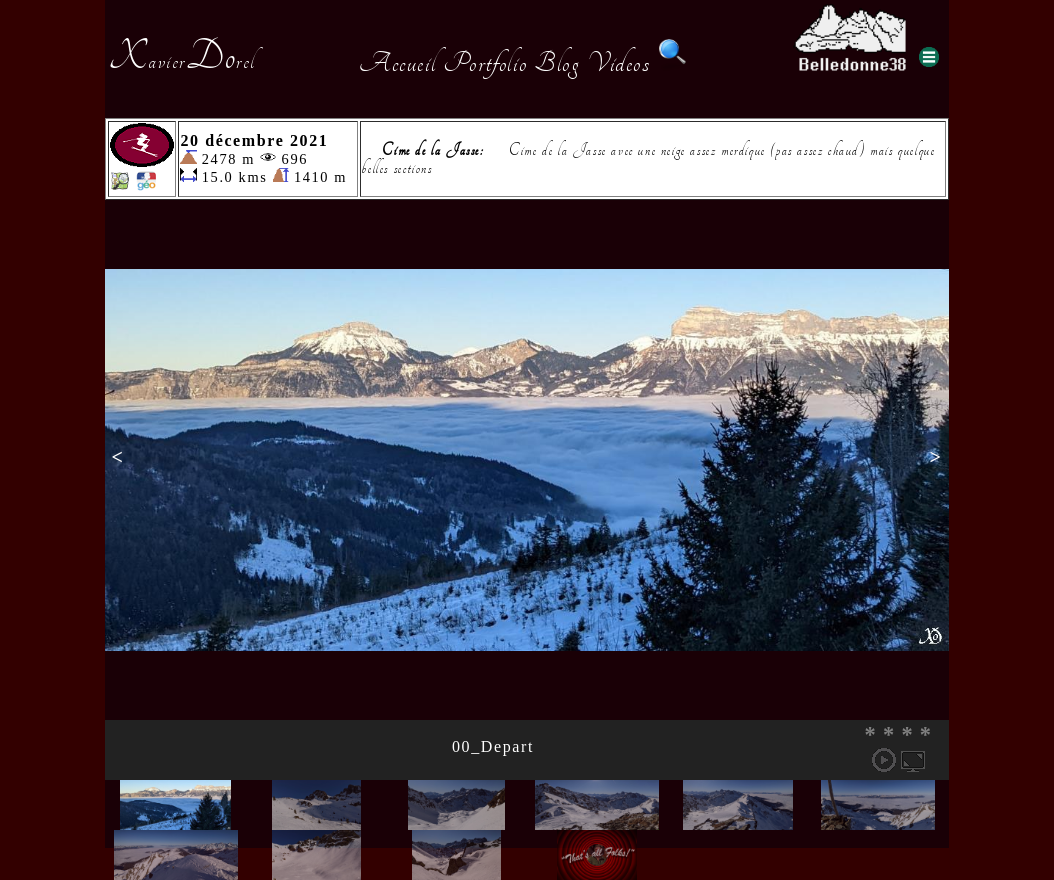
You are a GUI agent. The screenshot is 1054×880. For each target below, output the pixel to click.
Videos (619, 63)
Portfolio (485, 63)
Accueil (397, 63)
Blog (557, 63)
